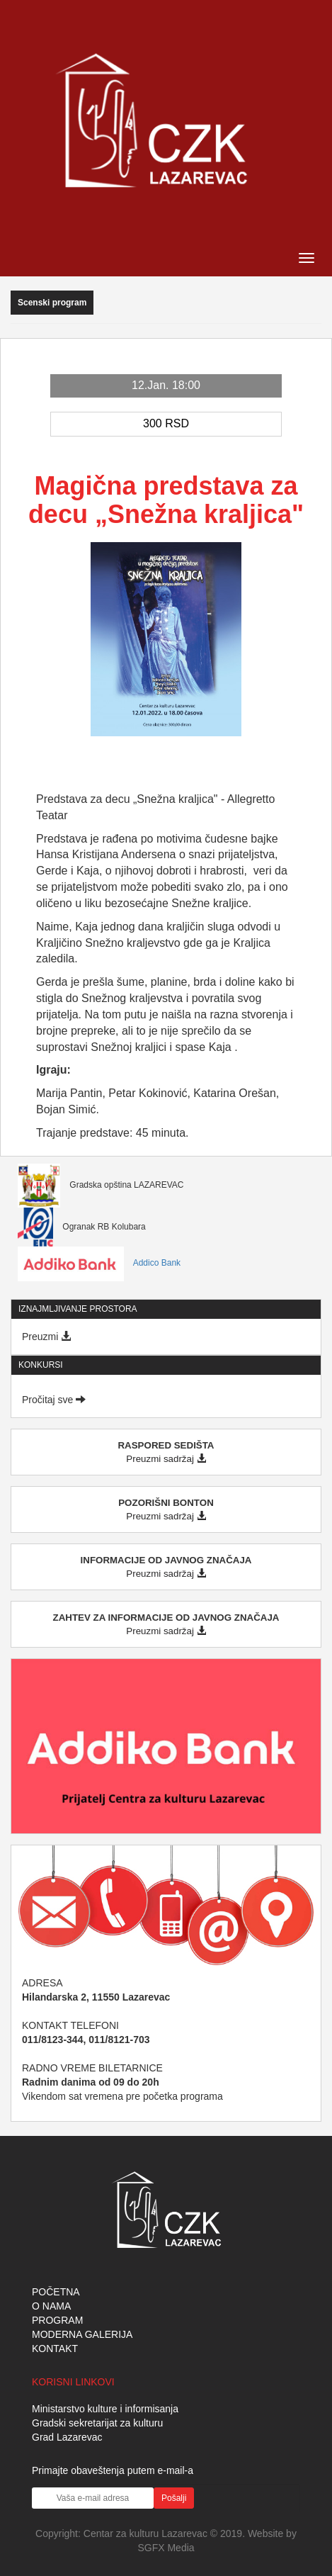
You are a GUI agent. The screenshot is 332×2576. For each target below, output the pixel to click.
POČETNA (56, 2291)
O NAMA (51, 2306)
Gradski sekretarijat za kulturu (97, 2423)
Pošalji (173, 2498)
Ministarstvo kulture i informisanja (105, 2408)
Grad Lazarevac (67, 2437)
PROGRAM (57, 2320)
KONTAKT (55, 2348)
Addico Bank (99, 1263)
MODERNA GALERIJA (82, 2334)
